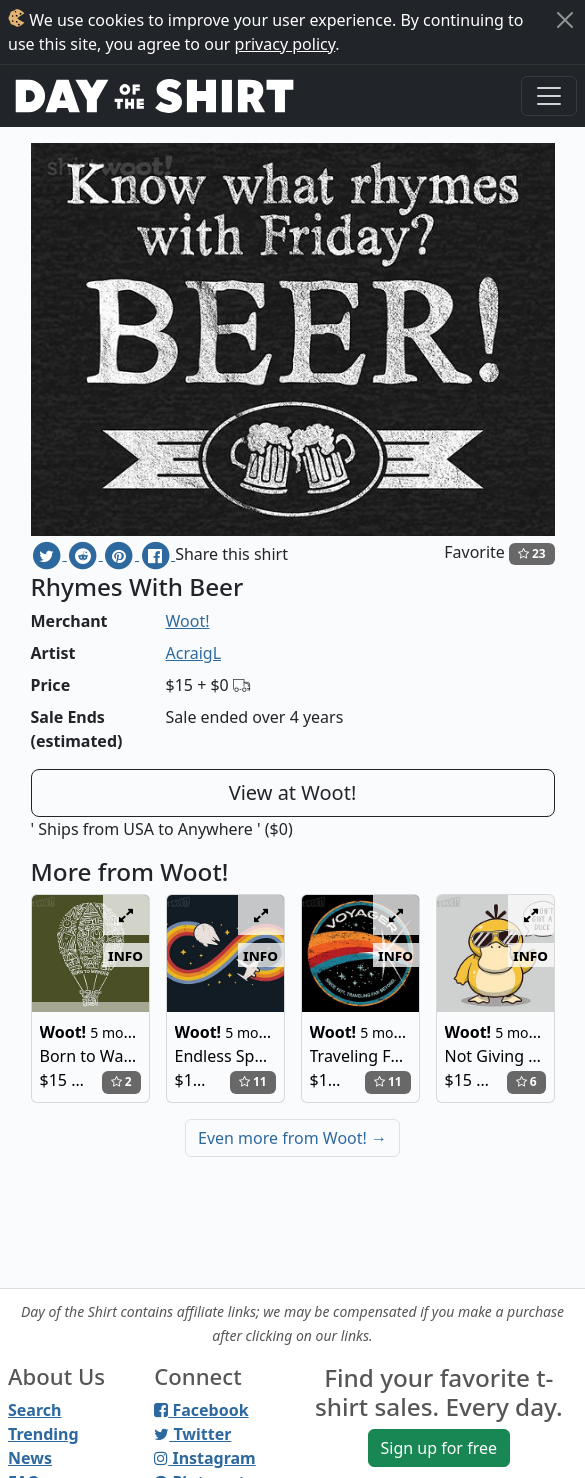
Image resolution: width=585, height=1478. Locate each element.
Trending (43, 1434)
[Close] (565, 20)
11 (253, 1081)
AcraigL (194, 653)
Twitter (192, 1434)
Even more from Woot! (292, 1138)
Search (34, 1410)
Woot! (188, 621)
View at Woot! (293, 792)
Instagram (204, 1458)
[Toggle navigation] (549, 96)
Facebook (201, 1410)
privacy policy (285, 44)
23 (532, 553)
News (30, 1458)
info (125, 955)
